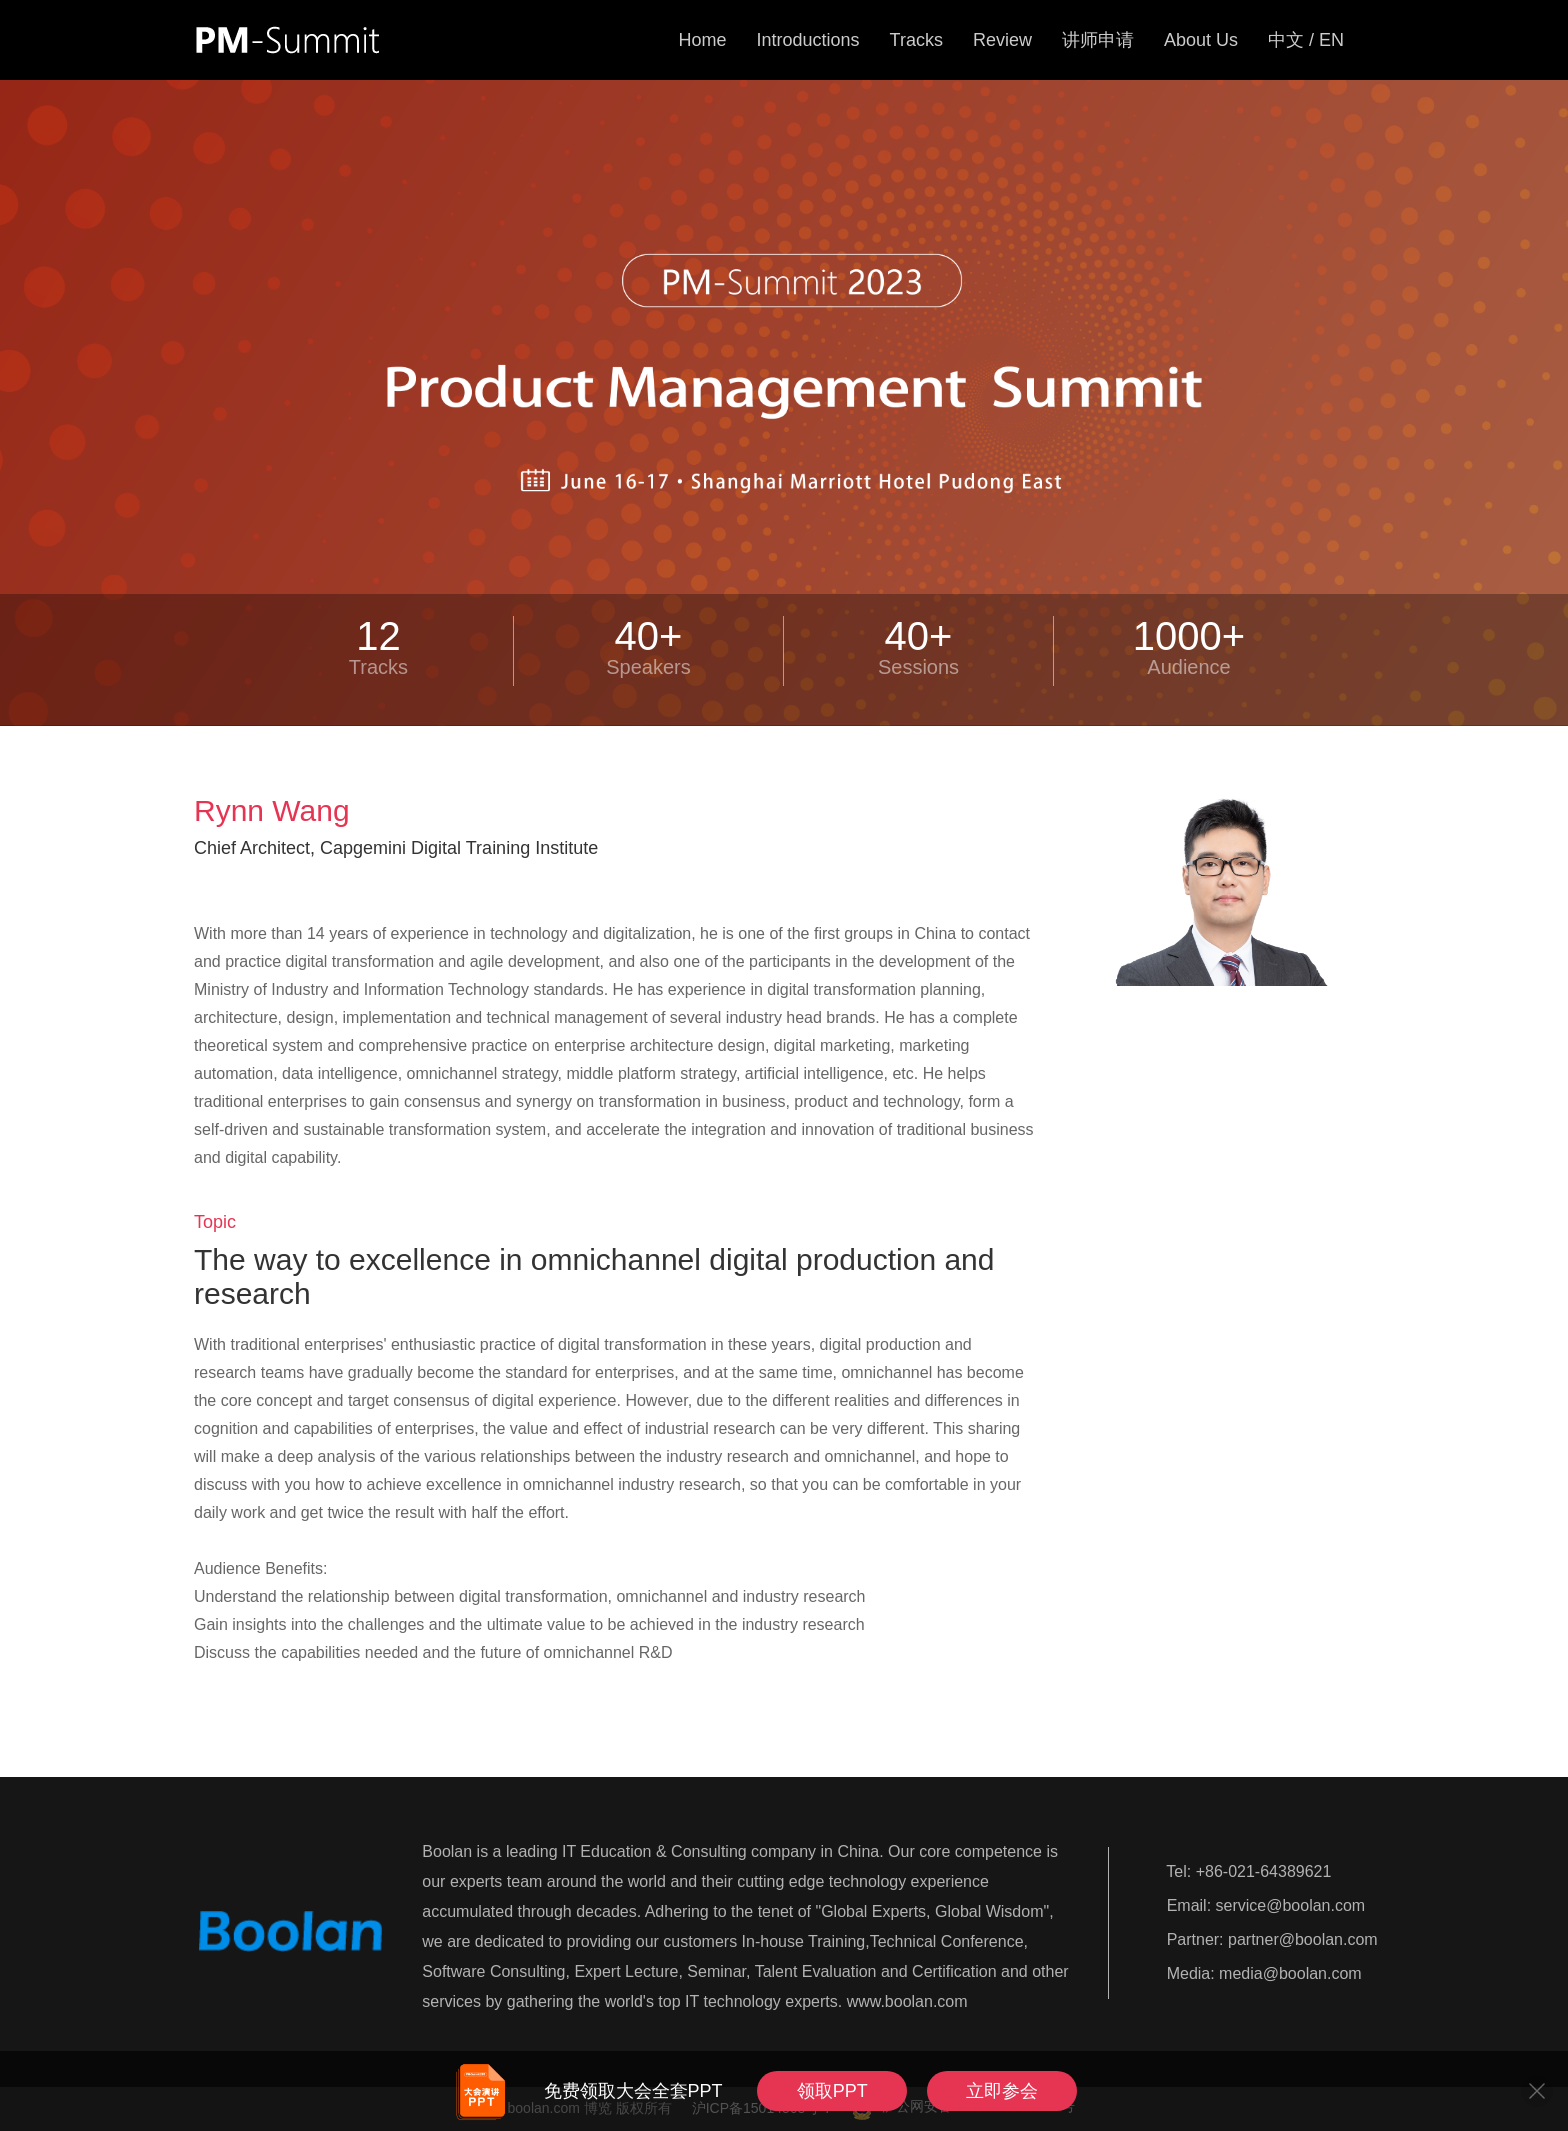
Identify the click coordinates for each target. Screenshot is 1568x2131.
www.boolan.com (907, 2001)
